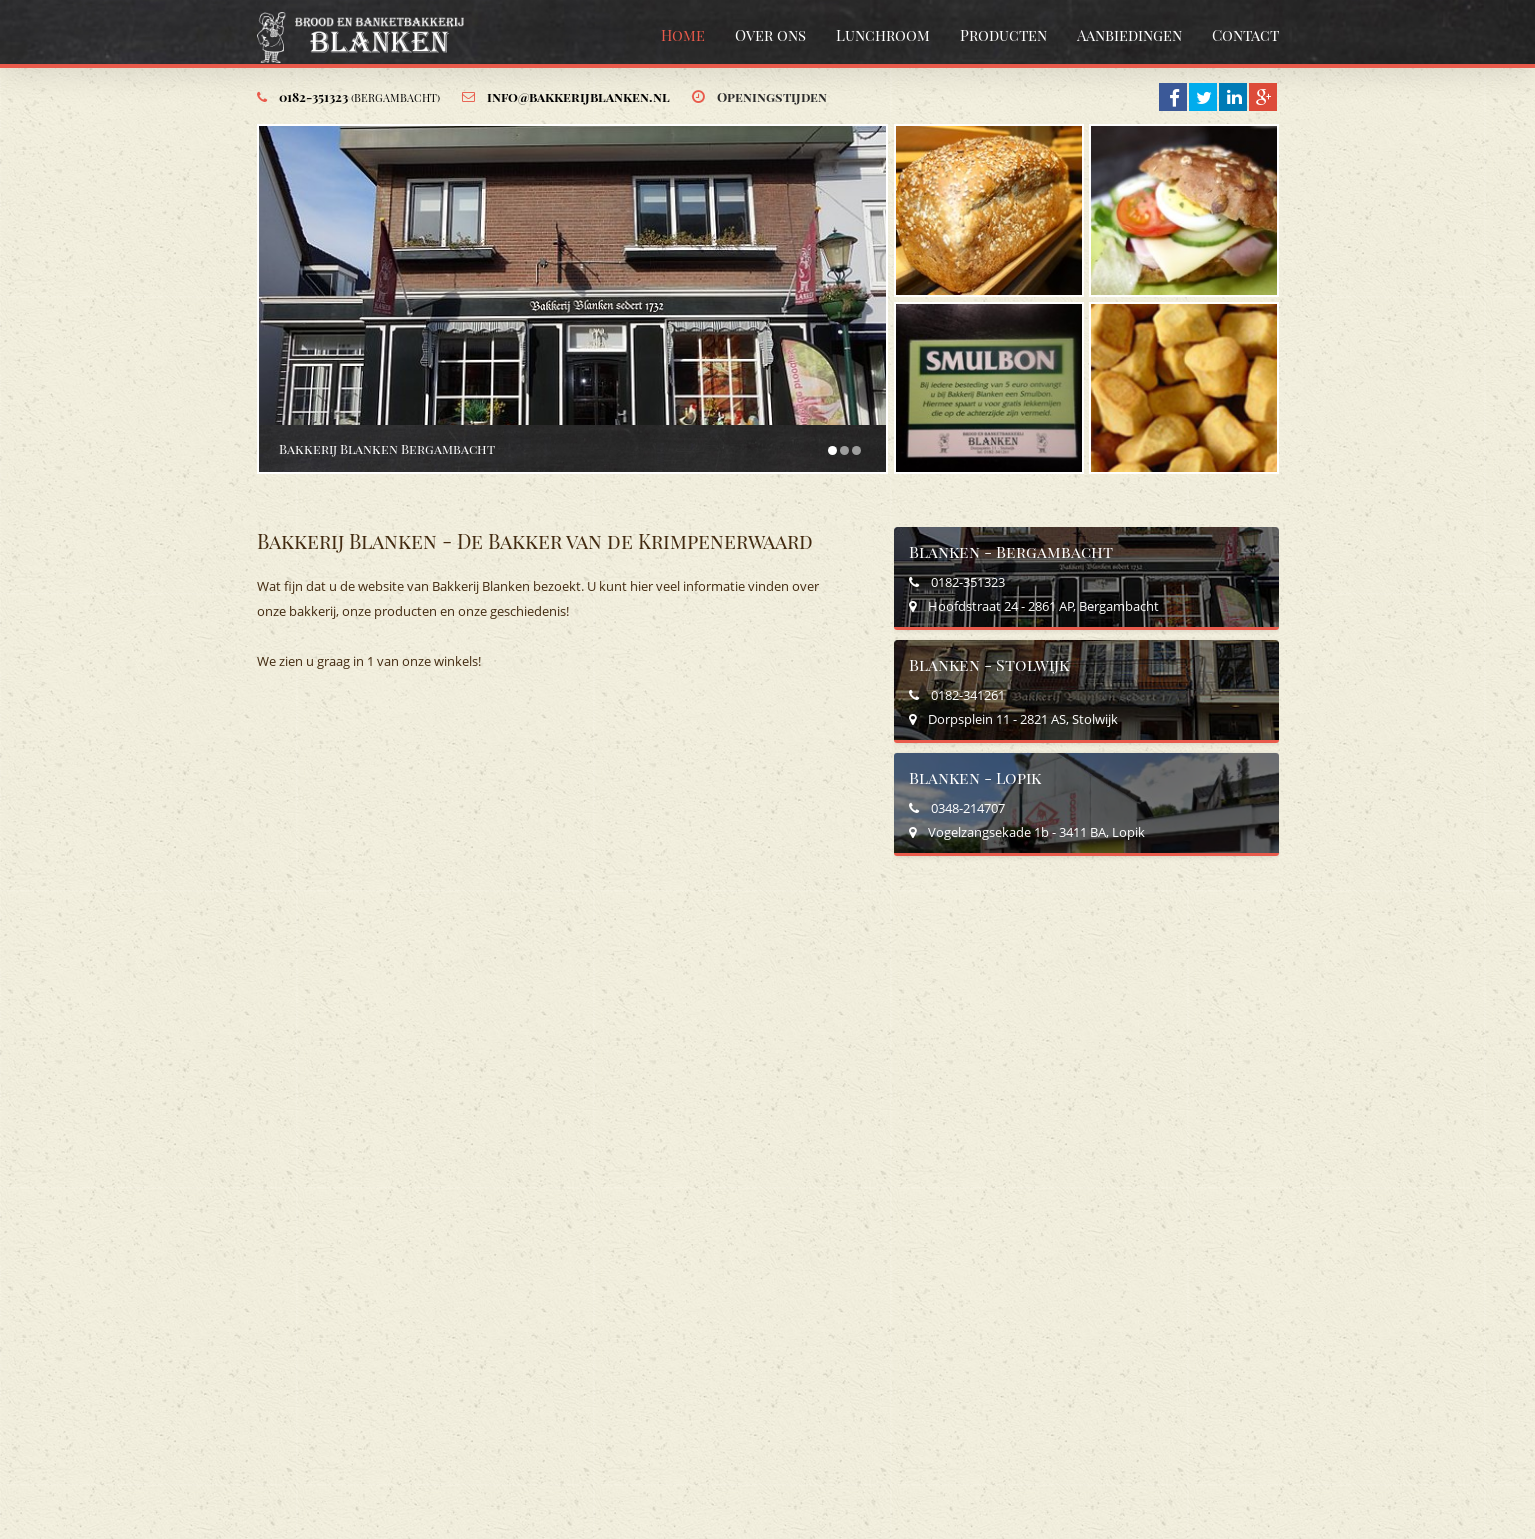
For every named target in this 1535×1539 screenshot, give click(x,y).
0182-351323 (359, 96)
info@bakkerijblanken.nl (578, 96)
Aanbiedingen (1129, 35)
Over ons (770, 35)
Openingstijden (772, 96)
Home (683, 35)
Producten (1003, 35)
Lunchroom (883, 35)
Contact (1245, 35)
